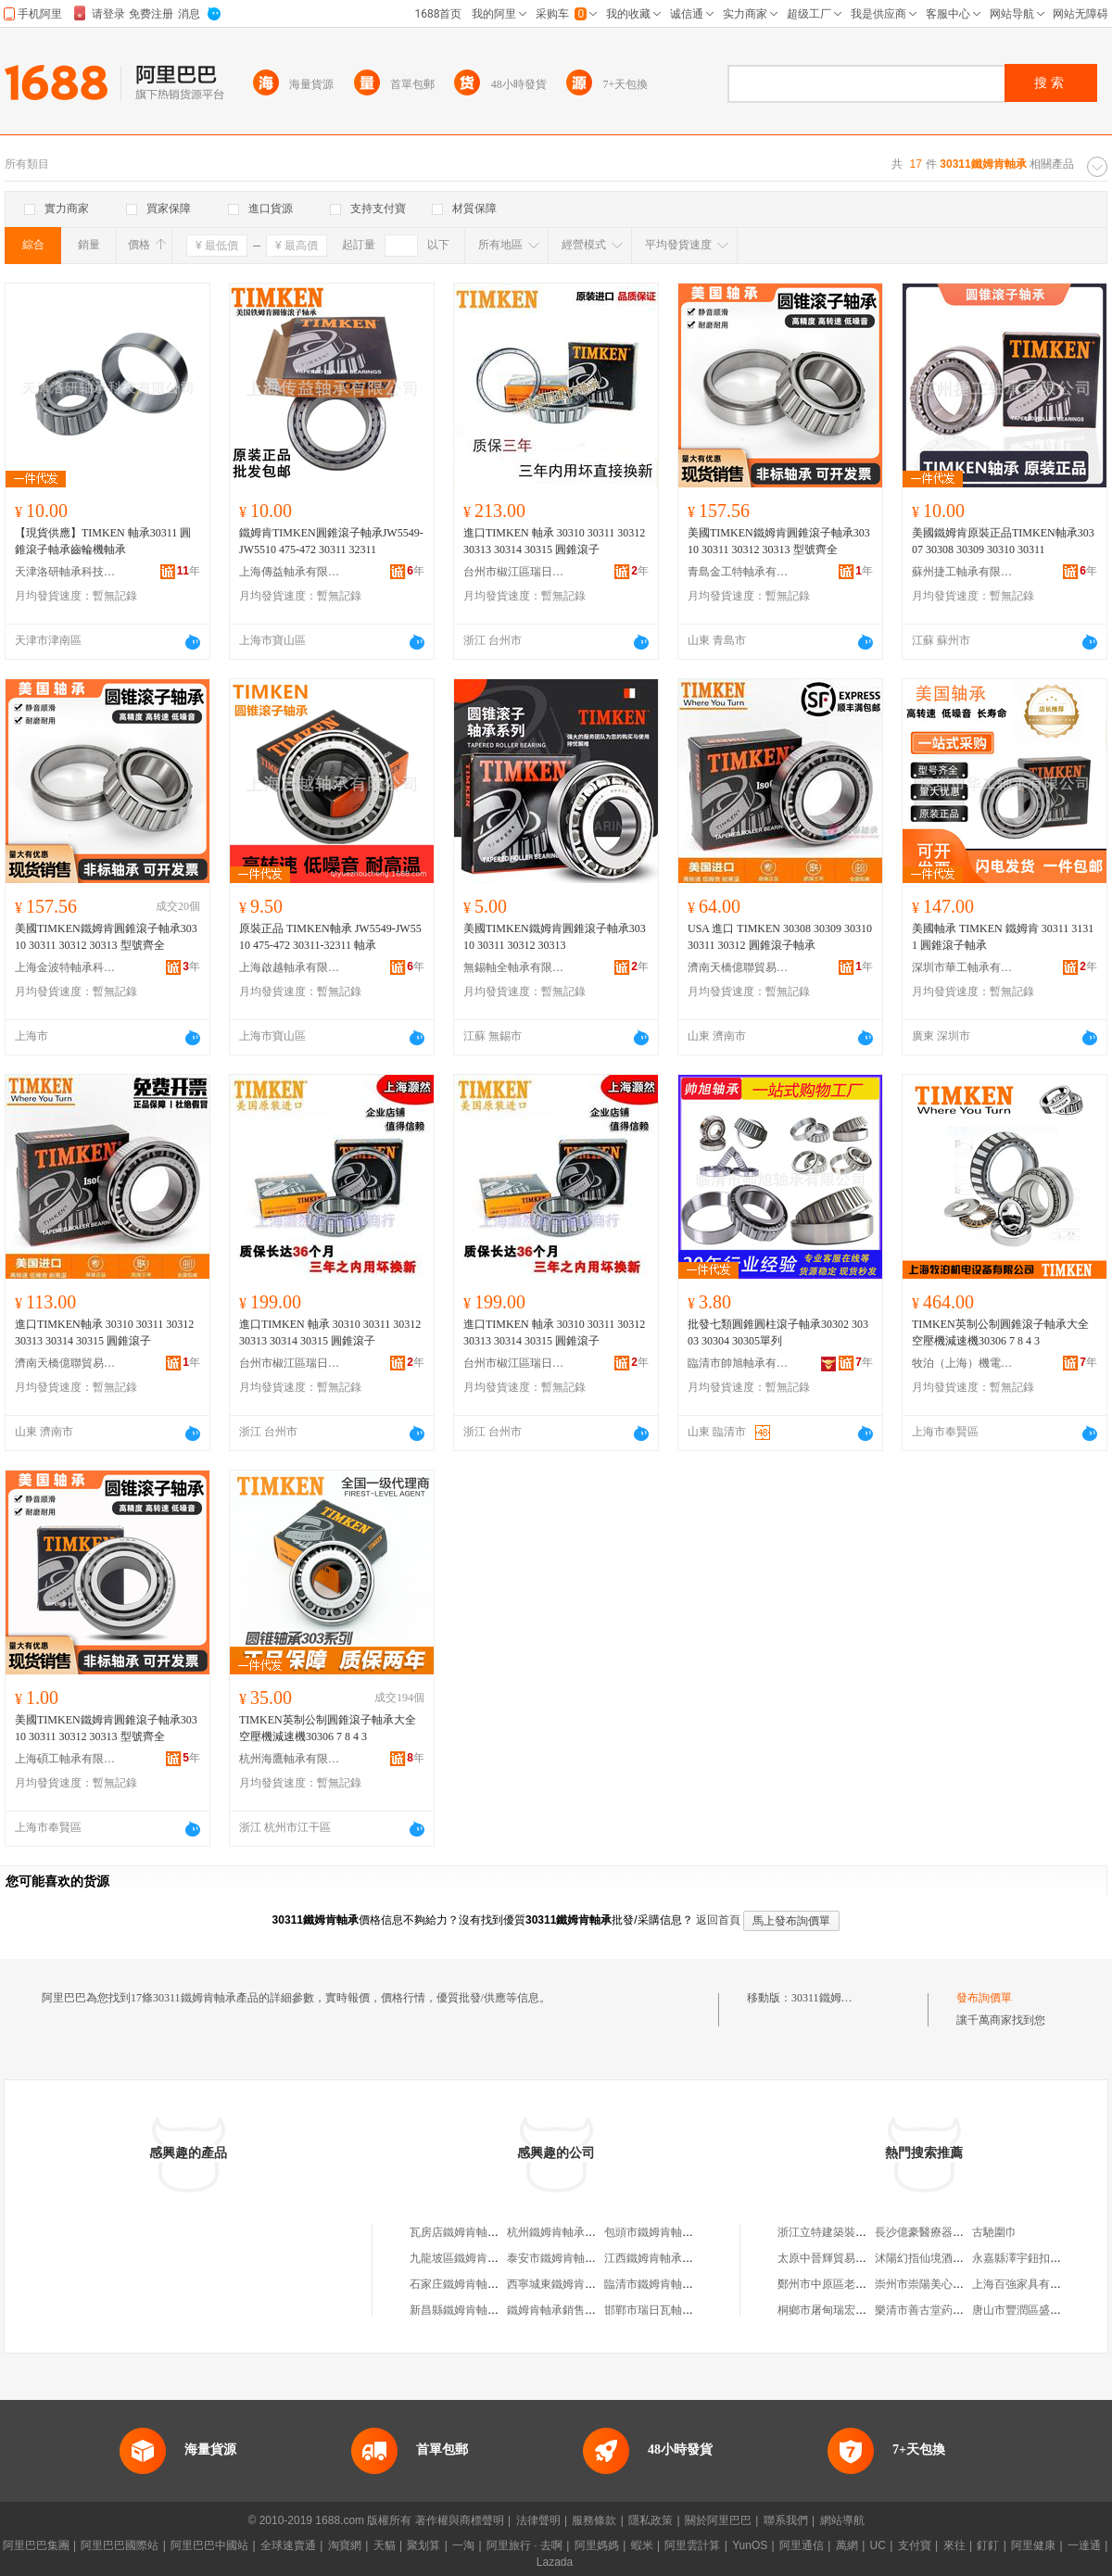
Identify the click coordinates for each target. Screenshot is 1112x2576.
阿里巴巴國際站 (119, 2545)
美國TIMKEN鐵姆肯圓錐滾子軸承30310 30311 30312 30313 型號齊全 (779, 541)
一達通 (1084, 2545)
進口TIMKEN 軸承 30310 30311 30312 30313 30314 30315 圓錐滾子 (554, 541)
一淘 (463, 2545)
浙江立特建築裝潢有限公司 (844, 2232)
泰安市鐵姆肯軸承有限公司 (573, 2258)
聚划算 (423, 2545)
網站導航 (842, 2520)
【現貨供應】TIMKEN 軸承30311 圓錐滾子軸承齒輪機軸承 (103, 541)
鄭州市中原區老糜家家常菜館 (849, 2284)
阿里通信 (801, 2545)
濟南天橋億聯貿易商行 (739, 967)
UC (878, 2545)
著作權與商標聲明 (459, 2520)
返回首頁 (718, 1919)
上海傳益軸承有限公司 (290, 571)
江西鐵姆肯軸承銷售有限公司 (676, 2258)
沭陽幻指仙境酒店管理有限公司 (952, 2258)
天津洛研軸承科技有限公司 (66, 571)
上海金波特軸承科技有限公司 (66, 967)
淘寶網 (344, 2545)
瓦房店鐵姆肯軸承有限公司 (476, 2232)
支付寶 (914, 2545)
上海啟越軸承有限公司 (290, 967)
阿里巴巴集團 (36, 2545)
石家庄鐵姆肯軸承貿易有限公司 (487, 2284)
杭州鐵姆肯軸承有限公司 (568, 2232)
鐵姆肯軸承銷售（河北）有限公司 (590, 2310)
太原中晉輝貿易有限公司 (838, 2258)
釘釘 (988, 2545)
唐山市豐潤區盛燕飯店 (1027, 2310)
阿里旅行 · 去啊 (524, 2545)
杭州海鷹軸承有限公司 (290, 1758)
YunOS (749, 2545)
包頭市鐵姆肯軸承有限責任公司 (682, 2232)
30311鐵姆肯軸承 (833, 1997)
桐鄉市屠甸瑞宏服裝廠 (833, 2310)
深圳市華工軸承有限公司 (963, 967)
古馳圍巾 (994, 2232)
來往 (954, 2545)
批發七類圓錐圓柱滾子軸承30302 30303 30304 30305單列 (778, 1332)
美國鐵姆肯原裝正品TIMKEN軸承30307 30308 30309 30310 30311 (1003, 541)
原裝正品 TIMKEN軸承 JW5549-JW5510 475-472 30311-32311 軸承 (330, 937)
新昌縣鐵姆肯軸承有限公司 (476, 2310)
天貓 (384, 2545)
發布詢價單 (984, 1997)
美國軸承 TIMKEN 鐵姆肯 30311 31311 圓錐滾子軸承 (1002, 937)
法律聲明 (538, 2520)
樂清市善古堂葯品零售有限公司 (952, 2310)
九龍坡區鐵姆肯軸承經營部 (476, 2258)
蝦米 (642, 2545)
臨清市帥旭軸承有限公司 (739, 1363)
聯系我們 (786, 2520)
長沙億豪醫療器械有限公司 (941, 2232)
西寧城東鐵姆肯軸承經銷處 (573, 2284)
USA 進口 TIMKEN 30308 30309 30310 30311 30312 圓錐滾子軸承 (780, 937)
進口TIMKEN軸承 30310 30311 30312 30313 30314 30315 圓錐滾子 (104, 1332)
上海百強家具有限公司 (1027, 2284)
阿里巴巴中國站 (209, 2545)
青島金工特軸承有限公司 (739, 571)
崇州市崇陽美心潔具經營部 (941, 2284)
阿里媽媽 (597, 2545)
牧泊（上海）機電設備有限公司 (963, 1363)
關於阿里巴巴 (718, 2520)
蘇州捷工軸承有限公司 (963, 571)
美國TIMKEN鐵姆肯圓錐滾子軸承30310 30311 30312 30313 (554, 937)
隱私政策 (650, 2520)
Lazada (555, 2562)
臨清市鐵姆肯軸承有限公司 (671, 2284)
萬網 (847, 2545)
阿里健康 (1033, 2545)
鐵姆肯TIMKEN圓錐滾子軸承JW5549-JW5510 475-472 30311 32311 (331, 541)
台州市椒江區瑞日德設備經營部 (514, 571)
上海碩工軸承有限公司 (66, 1758)
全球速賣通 (288, 2545)
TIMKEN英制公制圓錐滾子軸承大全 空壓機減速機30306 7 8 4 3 (1000, 1332)
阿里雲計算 (692, 2545)
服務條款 (594, 2520)
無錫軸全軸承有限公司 (514, 967)
